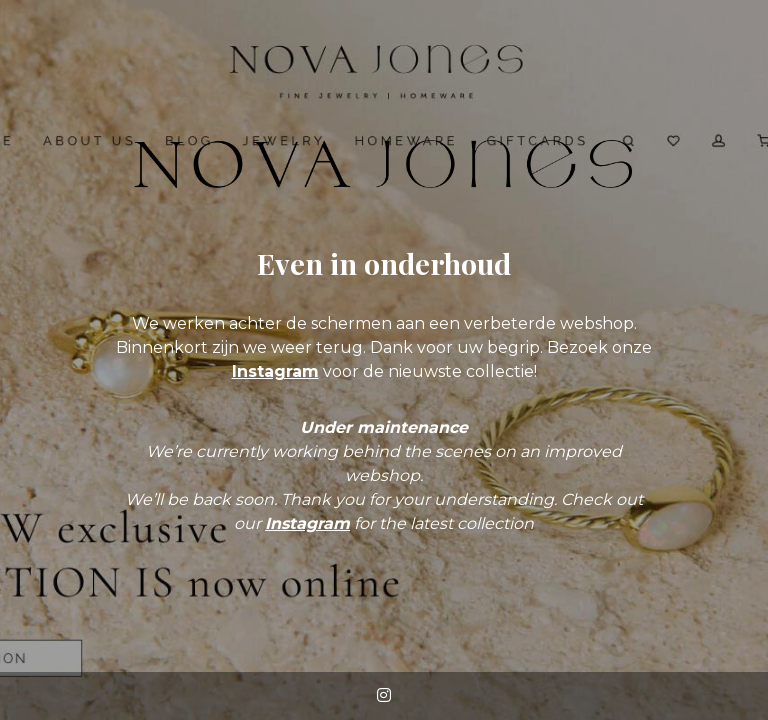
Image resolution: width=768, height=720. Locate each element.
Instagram (275, 371)
